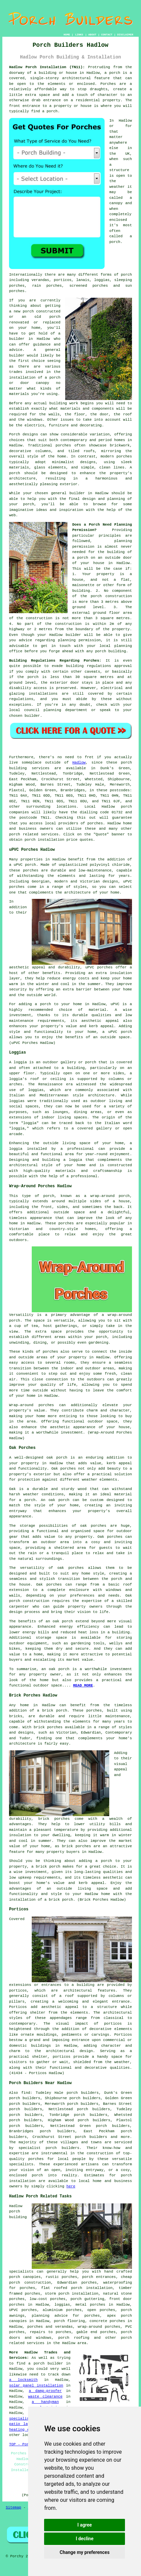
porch (28, 504)
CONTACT (107, 34)
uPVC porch (25, 865)
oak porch (56, 1458)
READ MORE (83, 1685)
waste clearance (45, 2397)
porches (95, 823)
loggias (16, 1101)
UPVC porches (23, 2310)
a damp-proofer (45, 2391)
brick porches (76, 1846)
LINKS (79, 34)
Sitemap (13, 2507)
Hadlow (79, 763)
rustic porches (61, 2277)
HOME (66, 34)
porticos (18, 1991)
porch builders (63, 2148)
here (70, 2186)
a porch (43, 1004)
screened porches (88, 286)
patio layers (22, 2424)
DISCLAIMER (125, 34)
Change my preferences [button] (85, 2552)
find (25, 2093)
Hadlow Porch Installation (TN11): (47, 67)
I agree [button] (85, 2525)
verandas (40, 280)
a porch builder (45, 2363)
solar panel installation (36, 2386)
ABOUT (92, 34)
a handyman (45, 2402)
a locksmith (23, 2380)
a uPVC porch (117, 1032)
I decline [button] (85, 2538)
